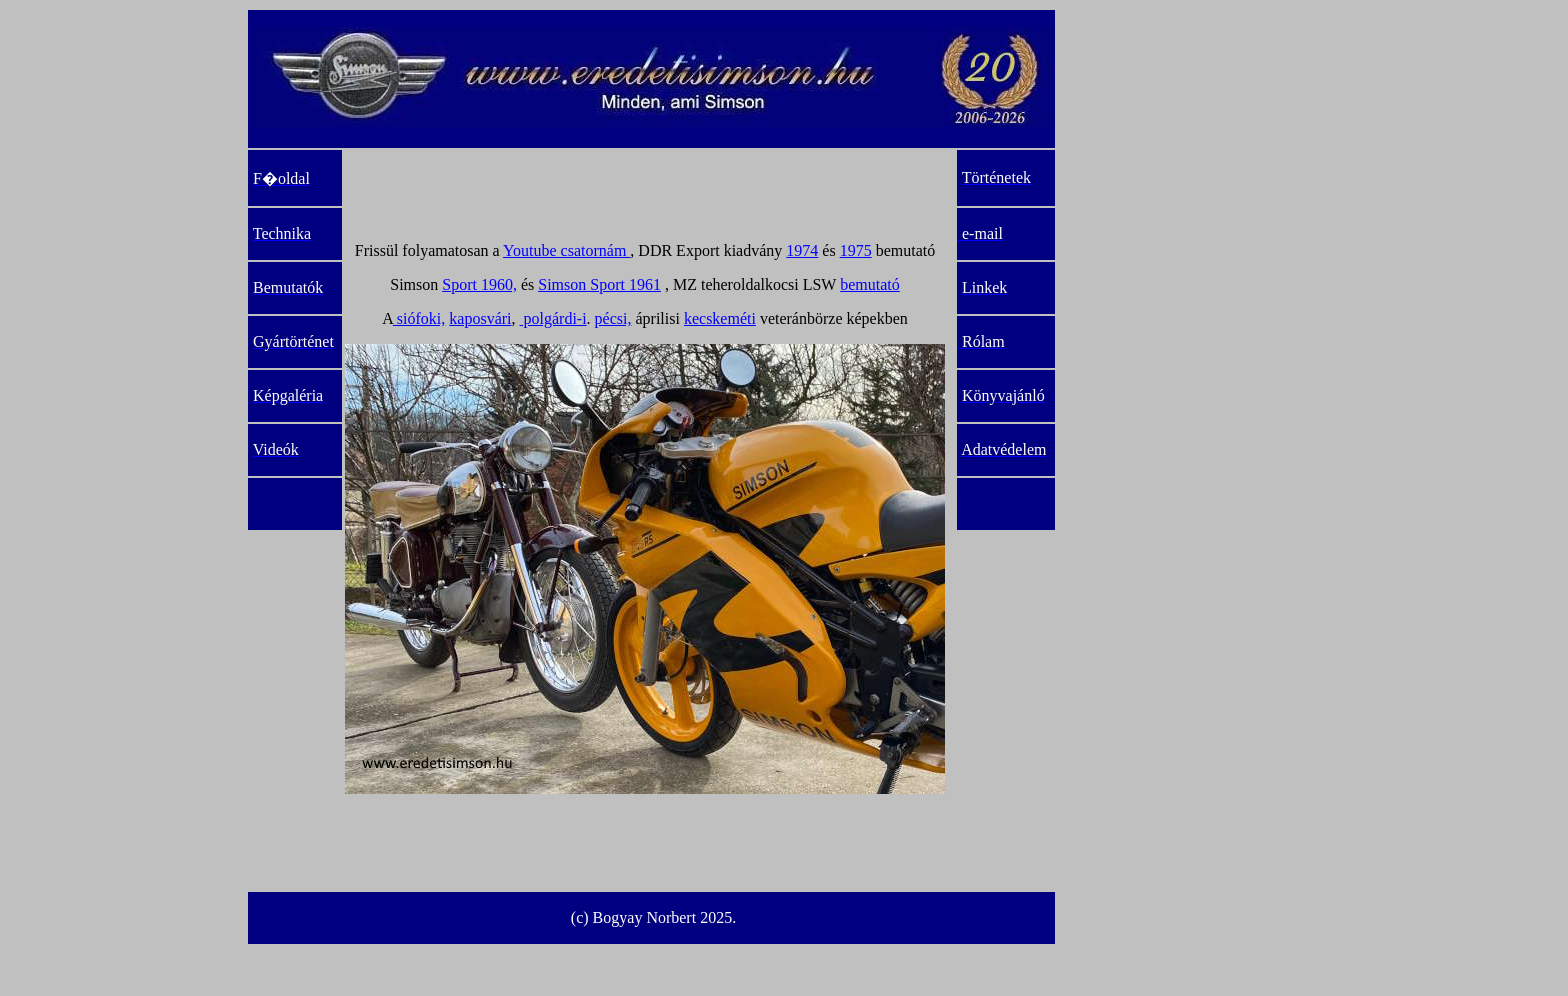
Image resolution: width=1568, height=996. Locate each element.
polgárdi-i (553, 318)
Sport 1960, (479, 284)
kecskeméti (720, 318)
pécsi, (613, 318)
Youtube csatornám (566, 250)
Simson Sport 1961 (599, 284)
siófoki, (419, 318)
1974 (802, 250)
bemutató (870, 284)
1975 (856, 250)
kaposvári (480, 318)
